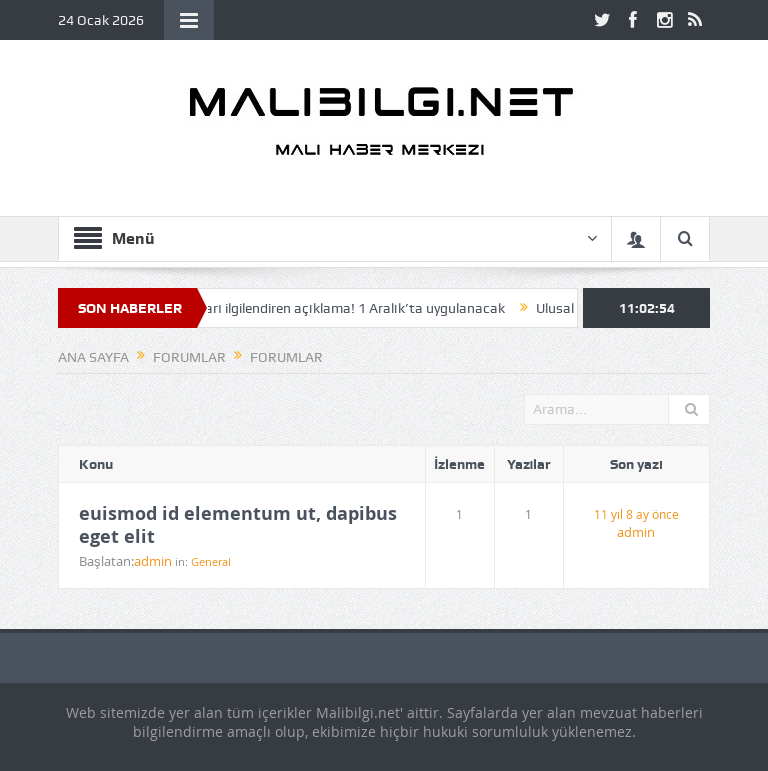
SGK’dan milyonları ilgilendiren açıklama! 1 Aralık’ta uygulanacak (312, 308)
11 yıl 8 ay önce (636, 514)
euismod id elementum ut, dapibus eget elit (238, 525)
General (211, 561)
